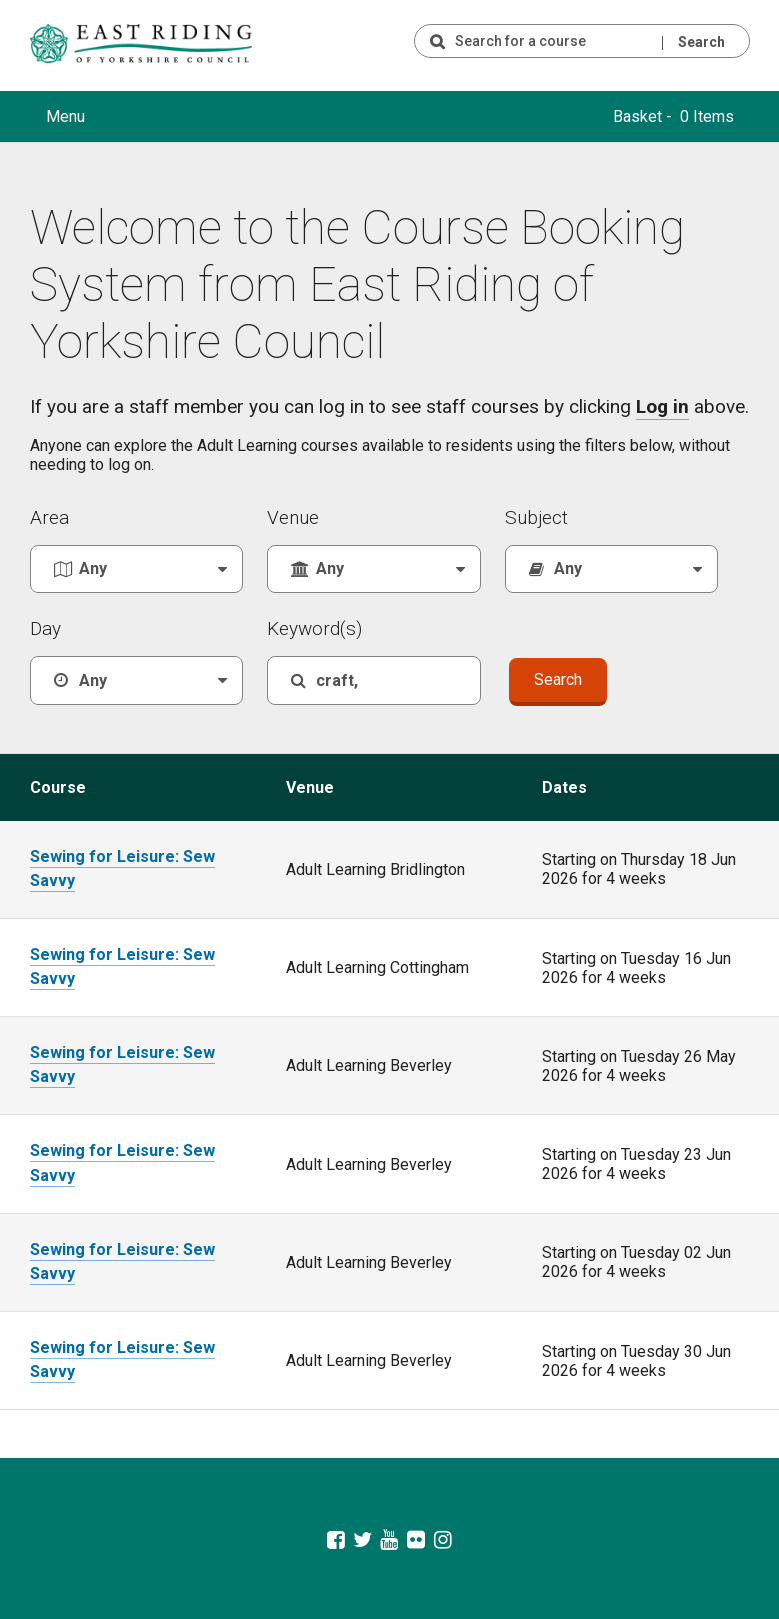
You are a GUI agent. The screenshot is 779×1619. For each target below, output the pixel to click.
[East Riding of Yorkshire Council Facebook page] (336, 1537)
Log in (662, 406)
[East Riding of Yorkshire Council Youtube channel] (389, 1537)
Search (701, 42)
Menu (65, 116)
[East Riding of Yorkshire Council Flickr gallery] (416, 1537)
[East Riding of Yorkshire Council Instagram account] (443, 1537)
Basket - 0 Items (673, 116)
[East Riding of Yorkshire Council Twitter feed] (362, 1537)
